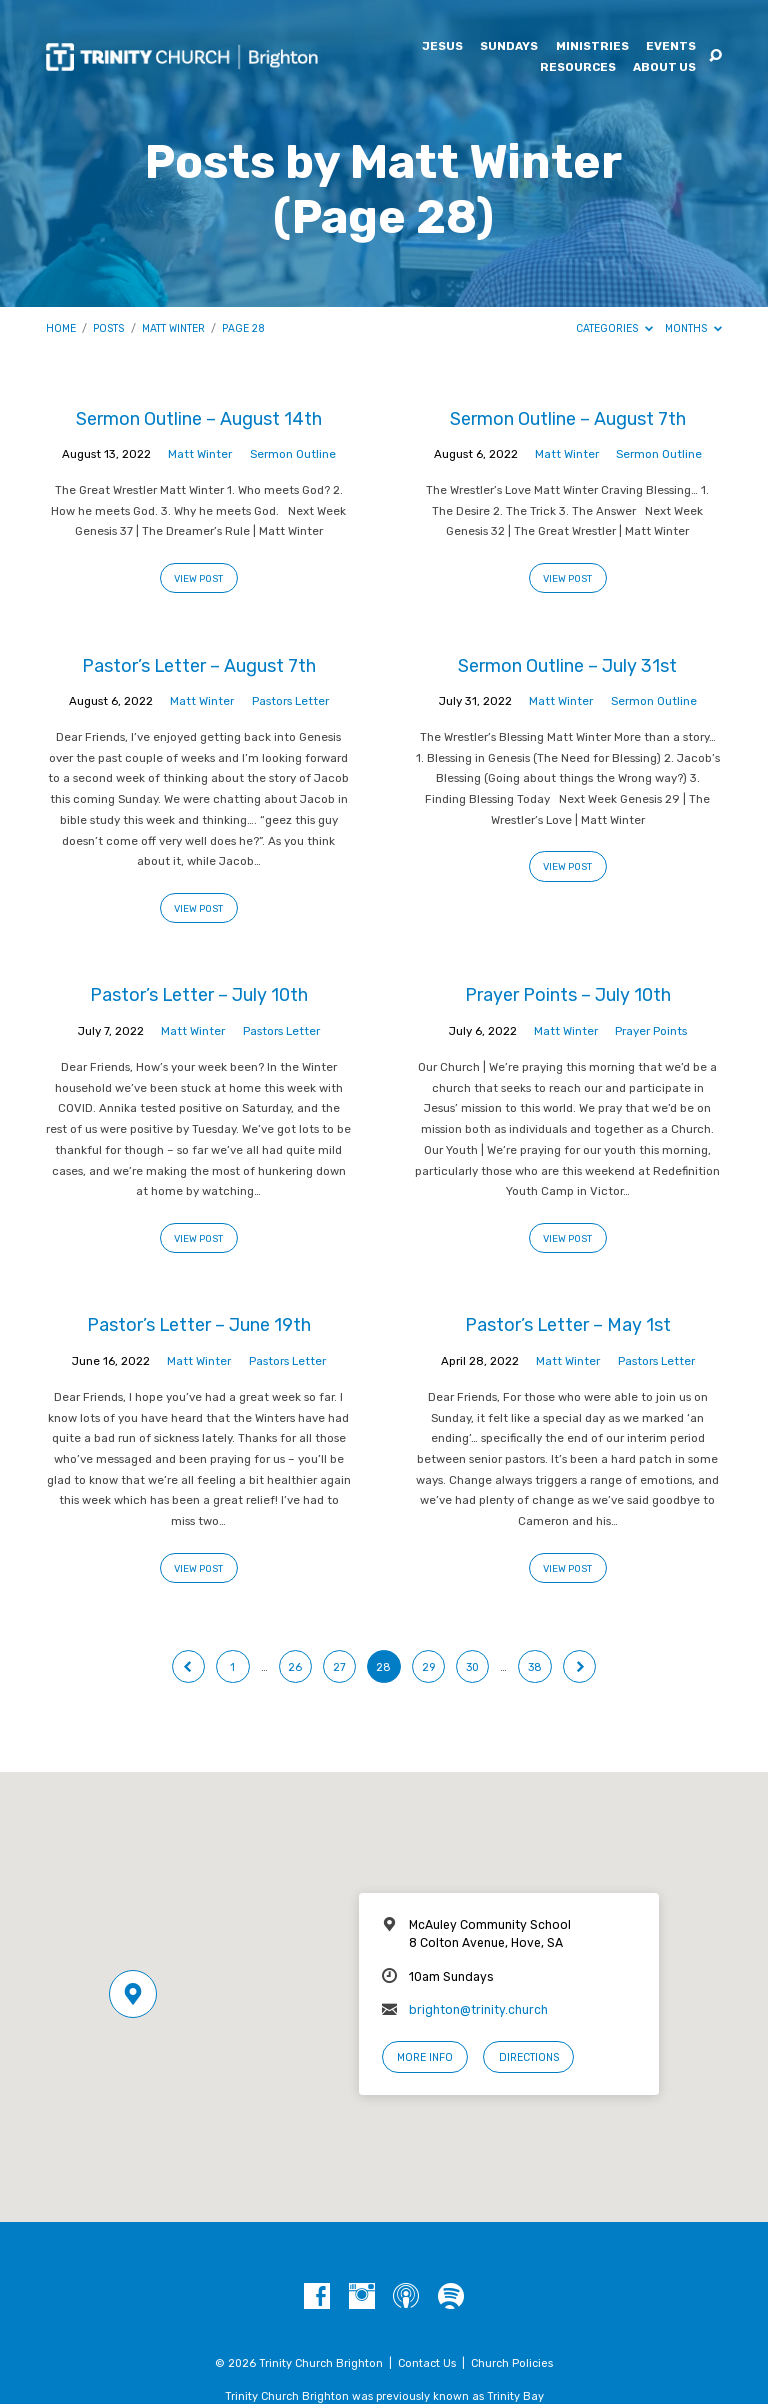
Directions (529, 2057)
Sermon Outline (293, 454)
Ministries (592, 47)
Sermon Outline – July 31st (567, 665)
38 (535, 1667)
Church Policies (512, 2363)
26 (295, 1667)
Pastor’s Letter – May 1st (568, 1324)
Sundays (509, 47)
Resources (578, 68)
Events (671, 47)
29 (428, 1667)
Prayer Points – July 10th (568, 994)
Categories (614, 328)
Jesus (442, 47)
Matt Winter (173, 328)
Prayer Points (651, 1031)
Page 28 (243, 328)
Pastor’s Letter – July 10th (199, 994)
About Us (664, 68)
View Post (198, 578)
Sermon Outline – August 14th (199, 418)
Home (61, 328)
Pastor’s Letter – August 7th (199, 665)
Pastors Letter (290, 701)
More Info (425, 2057)
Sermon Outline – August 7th (568, 418)
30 (472, 1667)
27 (339, 1667)
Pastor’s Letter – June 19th (199, 1324)
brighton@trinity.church (478, 2010)
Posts (108, 328)
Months (693, 328)
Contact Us (427, 2363)
